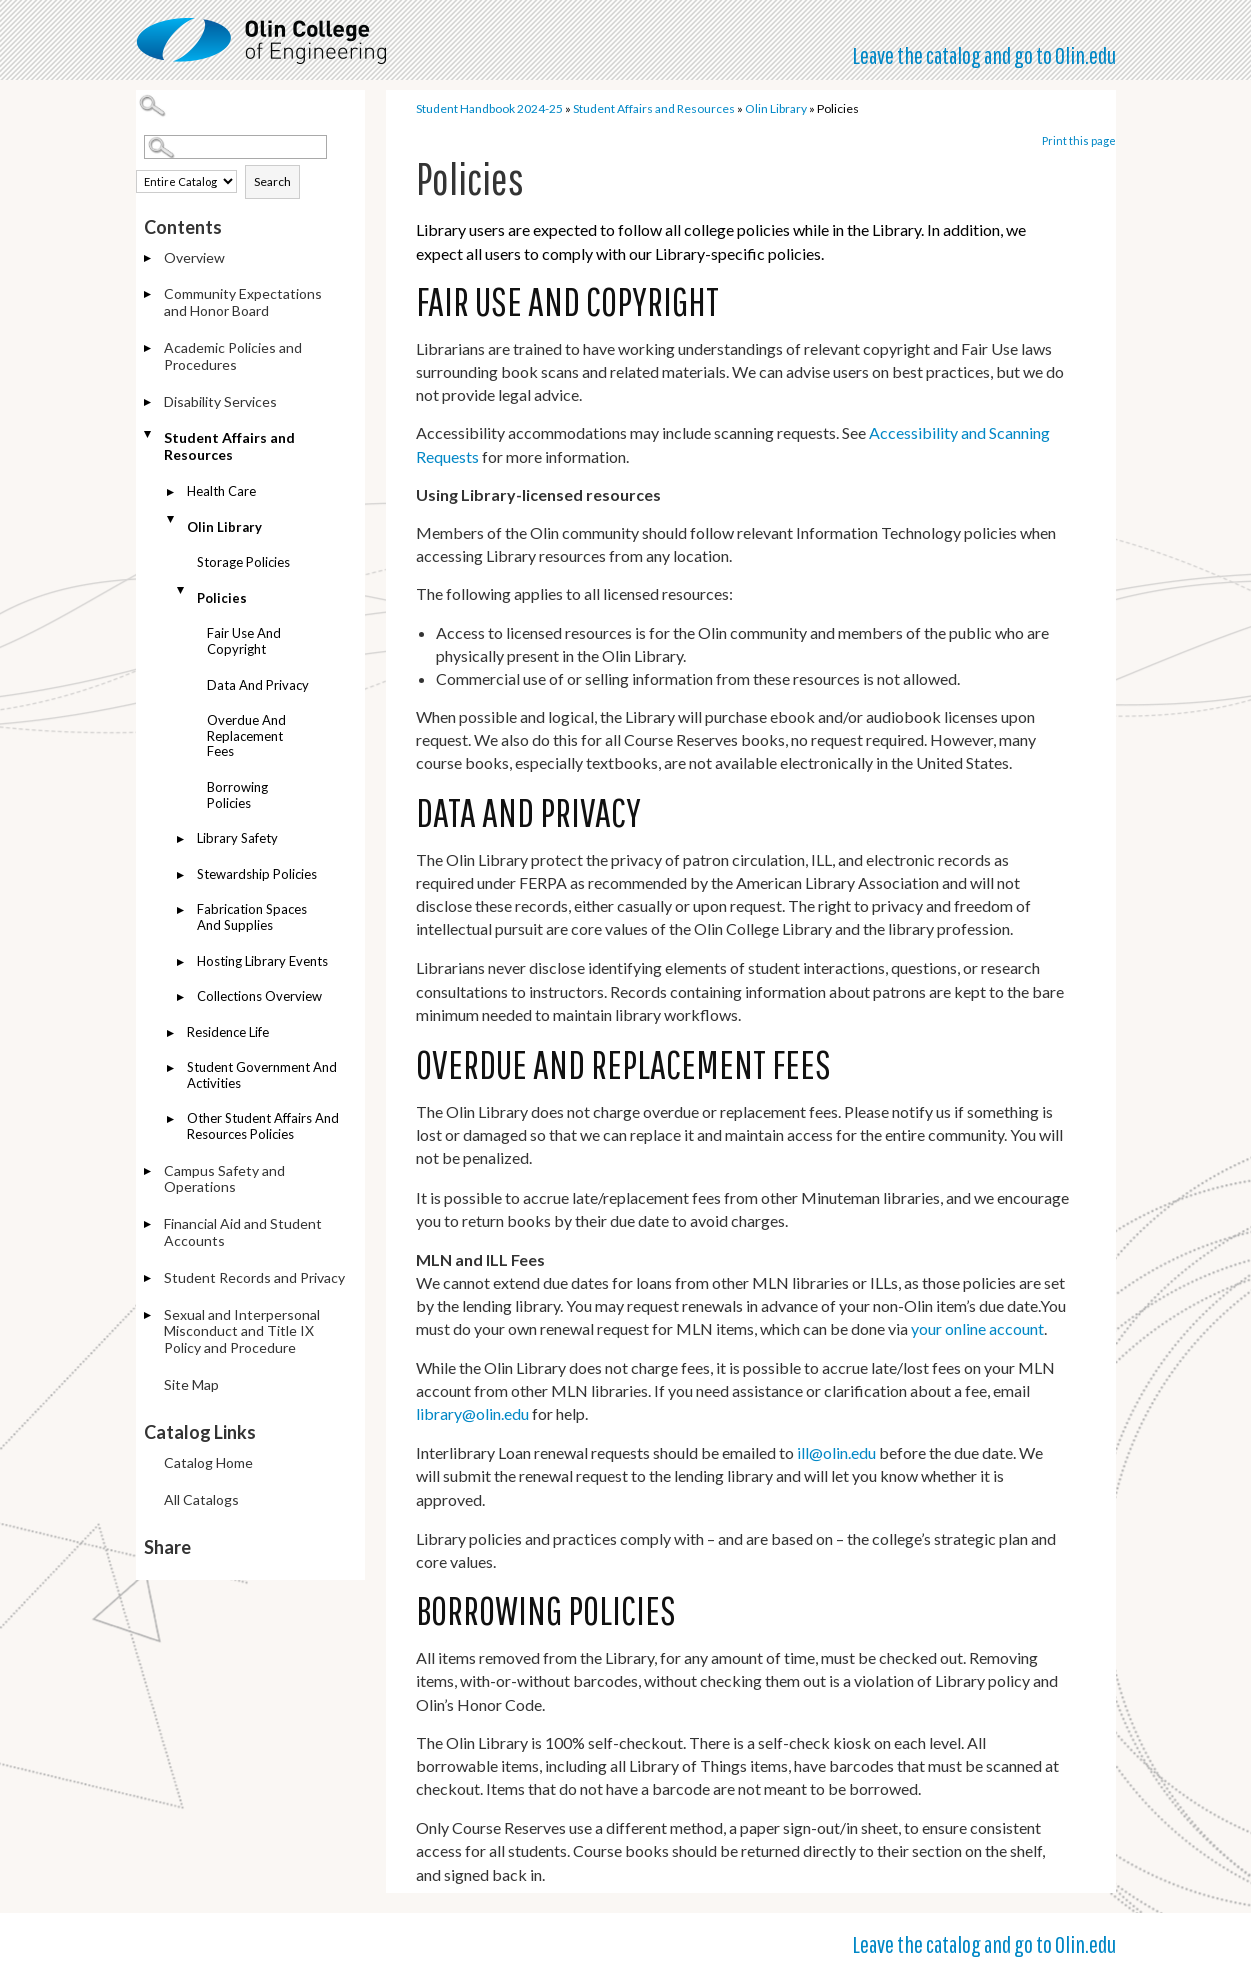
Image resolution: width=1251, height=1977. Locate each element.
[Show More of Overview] (149, 259)
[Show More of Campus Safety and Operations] (149, 1172)
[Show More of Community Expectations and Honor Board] (149, 295)
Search (272, 181)
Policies (222, 598)
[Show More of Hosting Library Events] (182, 963)
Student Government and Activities (262, 1075)
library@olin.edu (472, 1413)
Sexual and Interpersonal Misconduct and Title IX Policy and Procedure (242, 1331)
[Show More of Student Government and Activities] (172, 1069)
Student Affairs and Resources (229, 446)
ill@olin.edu (836, 1452)
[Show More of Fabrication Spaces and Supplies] (182, 911)
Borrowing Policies (237, 795)
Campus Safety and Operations (224, 1179)
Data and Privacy (258, 685)
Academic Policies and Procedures (233, 356)
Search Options (255, 159)
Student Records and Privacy (254, 1277)
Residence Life (228, 1032)
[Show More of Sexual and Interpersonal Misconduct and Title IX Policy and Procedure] (149, 1316)
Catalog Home (208, 1462)
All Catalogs (201, 1499)
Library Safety (237, 838)
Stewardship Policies (257, 874)
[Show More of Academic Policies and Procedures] (149, 349)
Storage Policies (243, 562)
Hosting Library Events (262, 961)
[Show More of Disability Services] (149, 403)
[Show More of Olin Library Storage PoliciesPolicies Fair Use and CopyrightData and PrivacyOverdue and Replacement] (172, 519)
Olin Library (224, 527)
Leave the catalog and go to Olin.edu (984, 55)
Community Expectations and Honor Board (243, 302)
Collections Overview (259, 996)
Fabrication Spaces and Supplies (252, 917)
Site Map (191, 1384)
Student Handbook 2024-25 (489, 108)
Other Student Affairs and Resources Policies (263, 1126)
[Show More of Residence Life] (172, 1034)
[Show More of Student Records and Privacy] (149, 1279)
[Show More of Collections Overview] (182, 998)
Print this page (1079, 140)
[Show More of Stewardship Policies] (182, 876)
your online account (977, 1328)
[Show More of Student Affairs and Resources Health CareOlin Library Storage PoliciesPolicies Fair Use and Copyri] (149, 434)
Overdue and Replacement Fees (246, 735)
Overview (194, 257)
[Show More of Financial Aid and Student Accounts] (149, 1225)
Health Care (221, 491)
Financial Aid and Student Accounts (243, 1232)
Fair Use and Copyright (244, 641)
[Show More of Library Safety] (182, 840)
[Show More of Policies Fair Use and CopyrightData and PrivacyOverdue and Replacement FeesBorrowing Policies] (182, 590)
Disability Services (220, 401)
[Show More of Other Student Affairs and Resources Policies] (172, 1120)
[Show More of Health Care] (172, 493)
